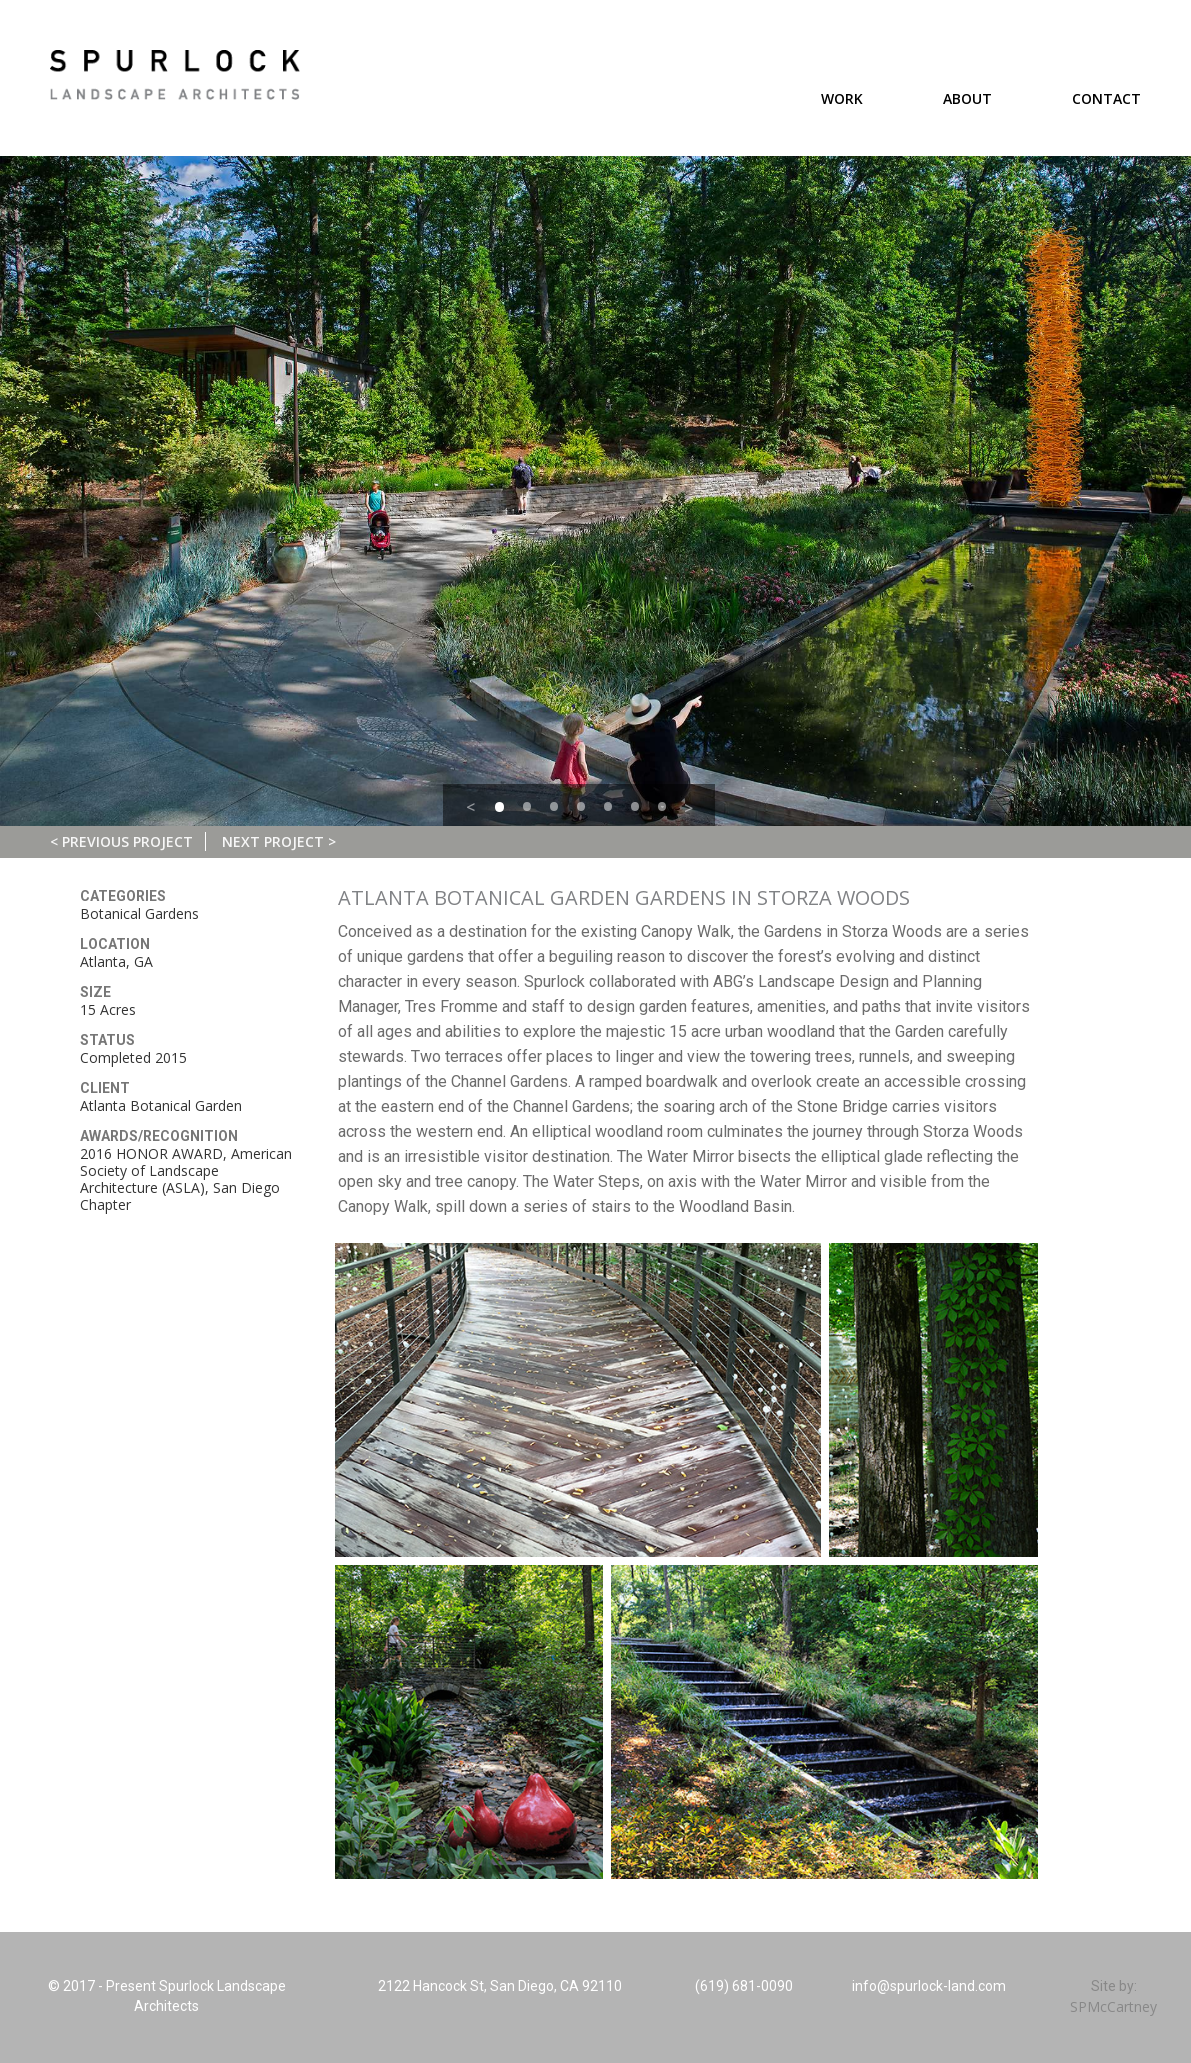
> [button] (688, 808)
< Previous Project (121, 841)
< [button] (470, 807)
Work (842, 98)
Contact (1106, 98)
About (967, 98)
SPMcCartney (1113, 2006)
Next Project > (279, 841)
